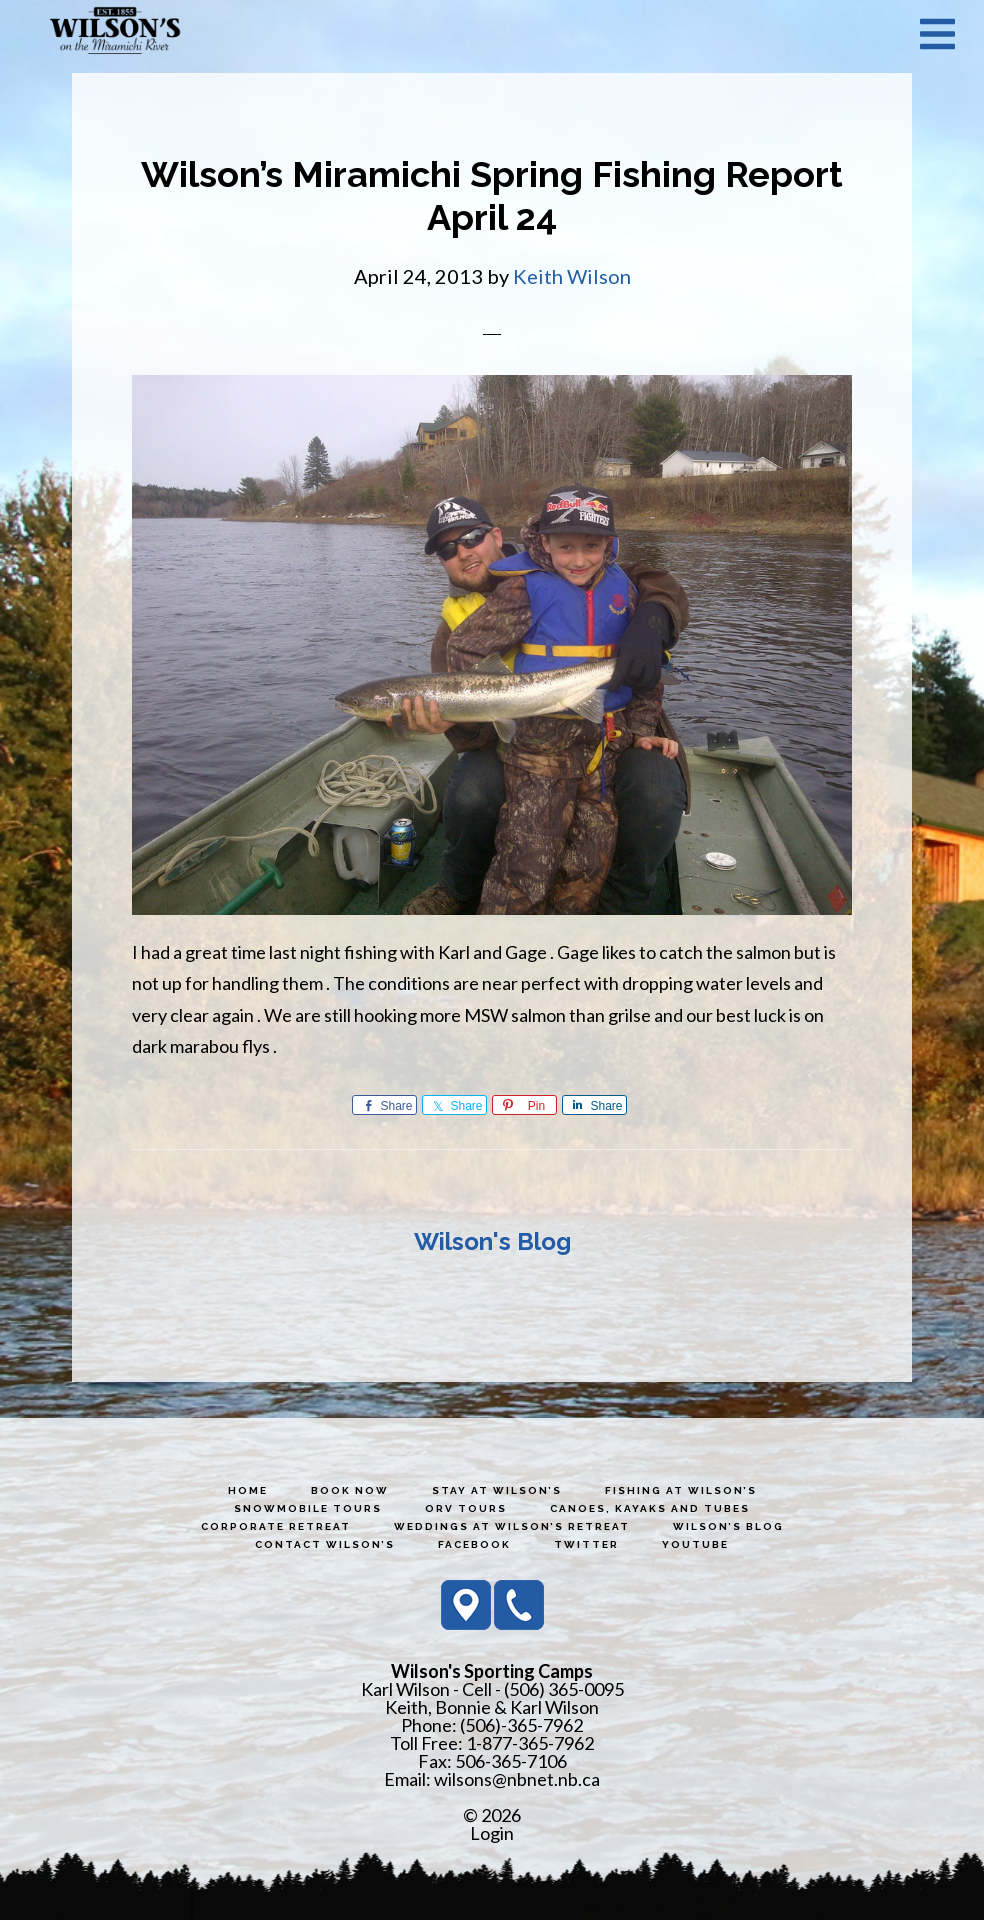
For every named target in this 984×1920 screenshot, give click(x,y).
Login (492, 1833)
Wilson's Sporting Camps (115, 33)
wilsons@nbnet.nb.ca (517, 1779)
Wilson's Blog (492, 1241)
